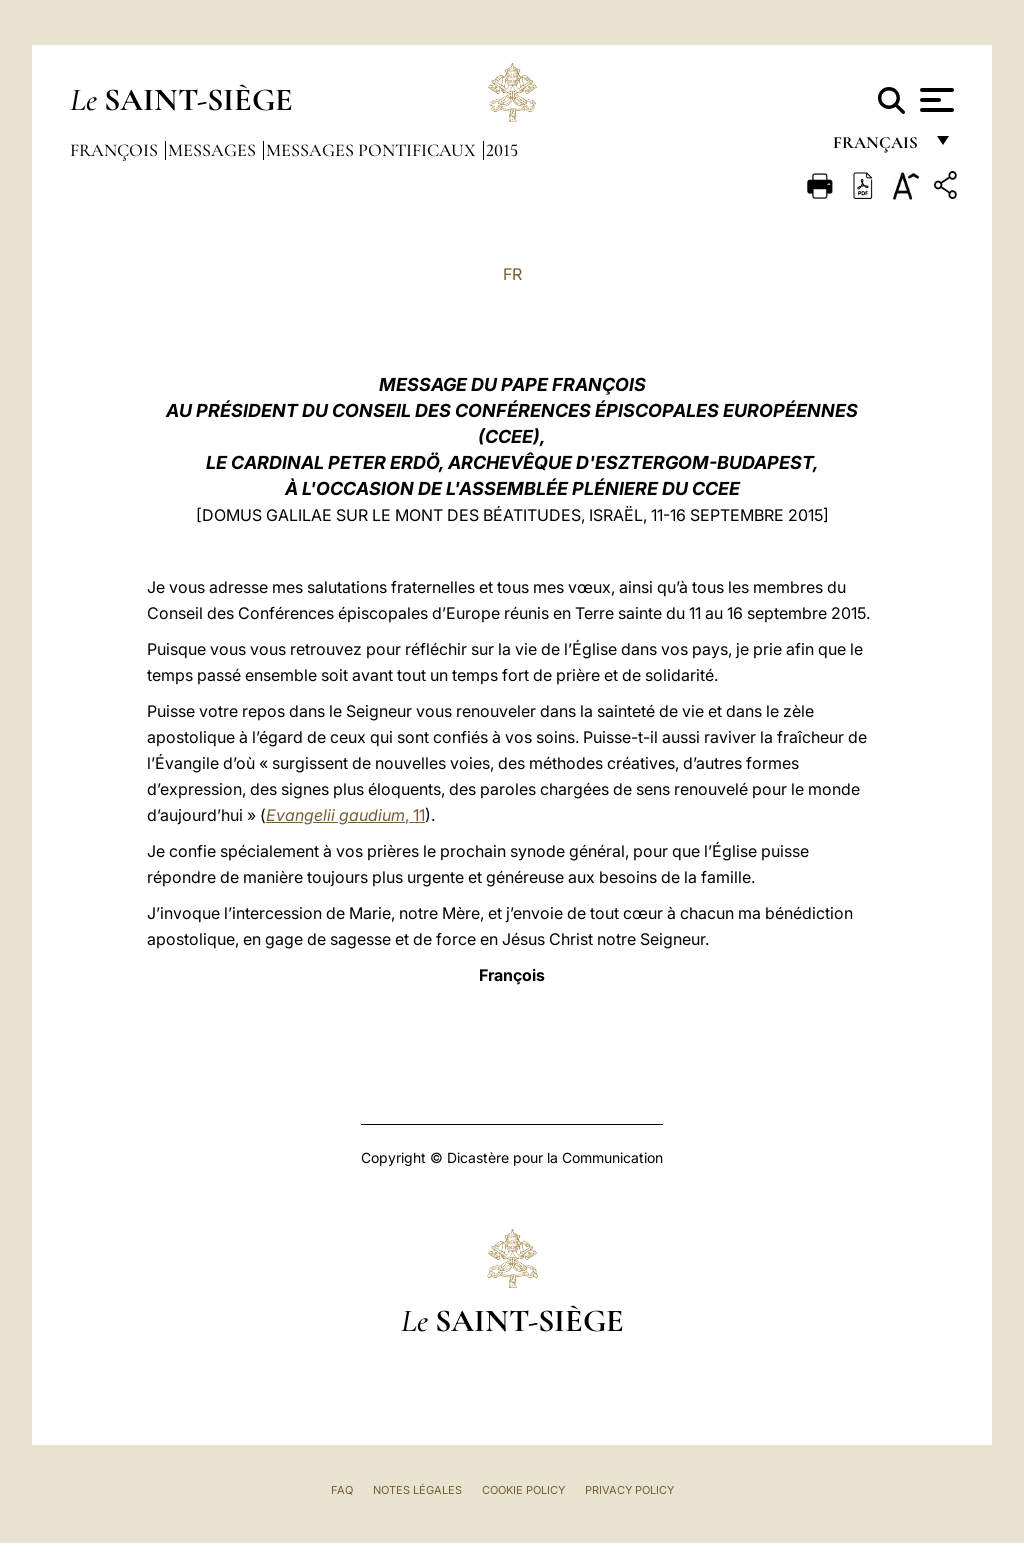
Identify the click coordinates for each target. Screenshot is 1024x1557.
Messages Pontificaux (373, 150)
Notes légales (417, 1490)
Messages (214, 150)
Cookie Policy (523, 1490)
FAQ (342, 1490)
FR (512, 274)
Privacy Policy (629, 1490)
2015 (502, 150)
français (877, 147)
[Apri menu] (934, 100)
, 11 (345, 815)
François (116, 150)
